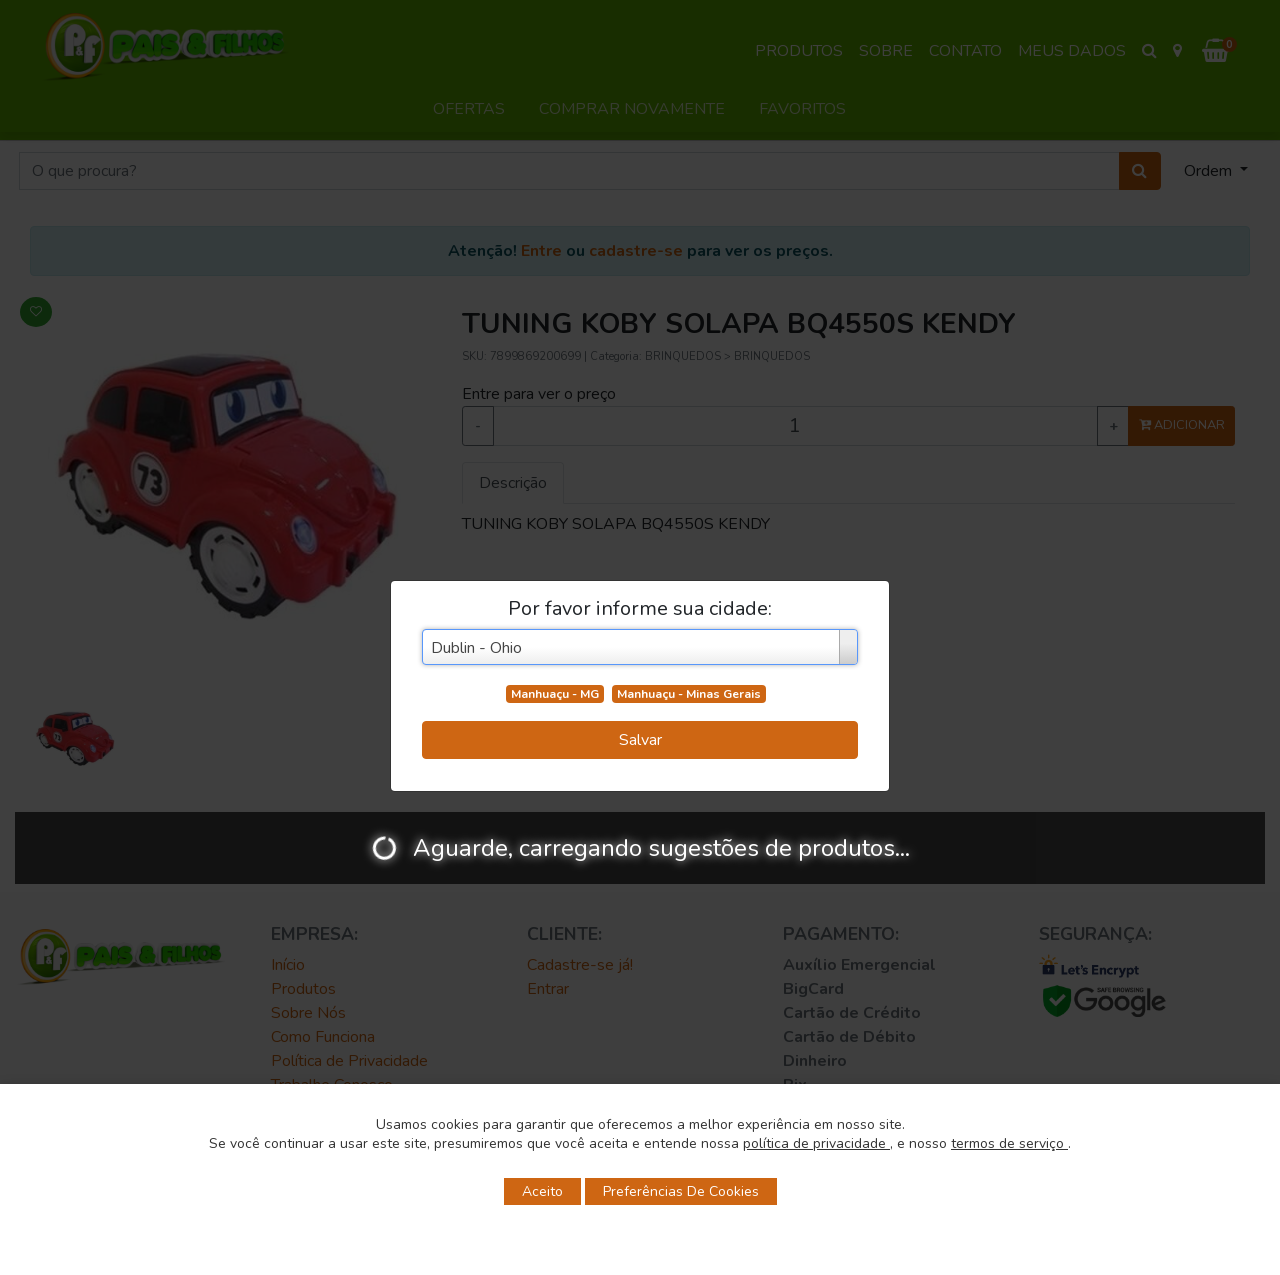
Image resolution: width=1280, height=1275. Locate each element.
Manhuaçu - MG (555, 694)
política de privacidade (816, 1143)
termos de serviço (1009, 1143)
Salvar (640, 740)
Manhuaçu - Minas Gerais (689, 694)
